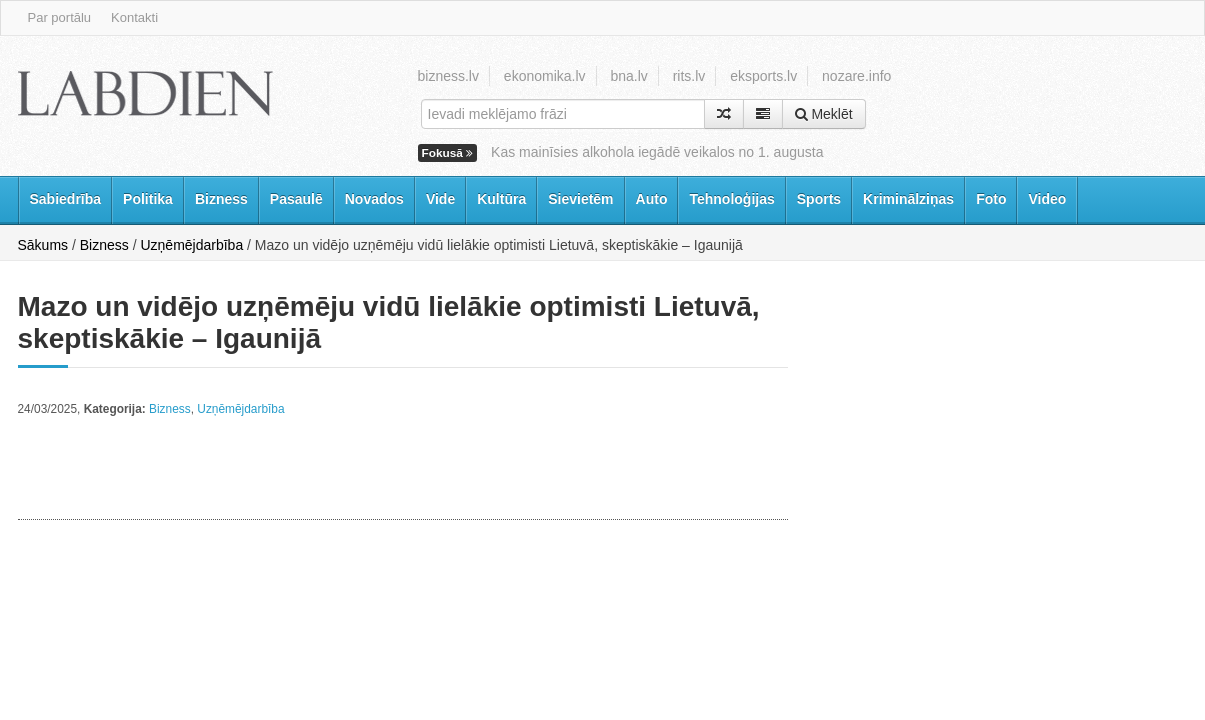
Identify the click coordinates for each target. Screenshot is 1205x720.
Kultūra (501, 199)
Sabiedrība (66, 199)
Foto (991, 199)
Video (1047, 199)
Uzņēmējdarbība (191, 245)
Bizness (221, 199)
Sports (819, 199)
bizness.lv (448, 76)
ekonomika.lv (545, 76)
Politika (148, 199)
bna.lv (628, 76)
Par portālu (60, 17)
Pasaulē (296, 199)
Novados (374, 199)
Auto (652, 199)
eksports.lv (763, 76)
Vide (440, 199)
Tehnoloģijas (731, 199)
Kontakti (134, 17)
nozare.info (856, 76)
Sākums (43, 245)
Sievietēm (580, 199)
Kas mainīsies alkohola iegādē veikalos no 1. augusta (657, 152)
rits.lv (689, 76)
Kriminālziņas (908, 199)
